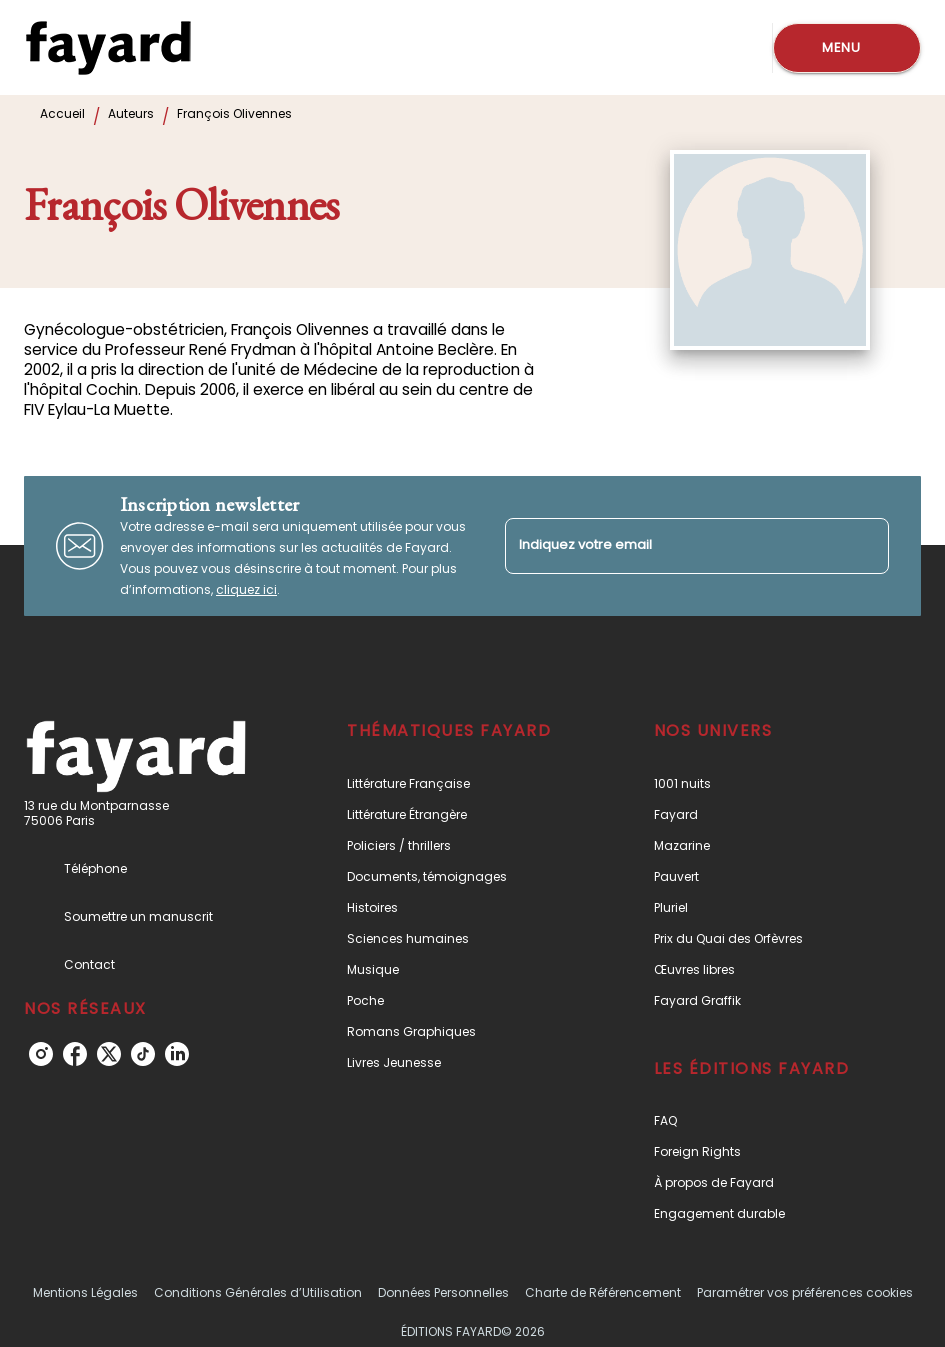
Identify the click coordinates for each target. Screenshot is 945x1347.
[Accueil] (108, 47)
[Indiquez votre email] (672, 545)
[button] (456, 783)
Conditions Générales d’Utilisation (258, 1292)
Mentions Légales (85, 1292)
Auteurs (131, 113)
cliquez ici (246, 589)
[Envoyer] (865, 546)
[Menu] (847, 48)
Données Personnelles (443, 1292)
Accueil (62, 113)
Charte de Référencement (603, 1292)
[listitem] (41, 1054)
